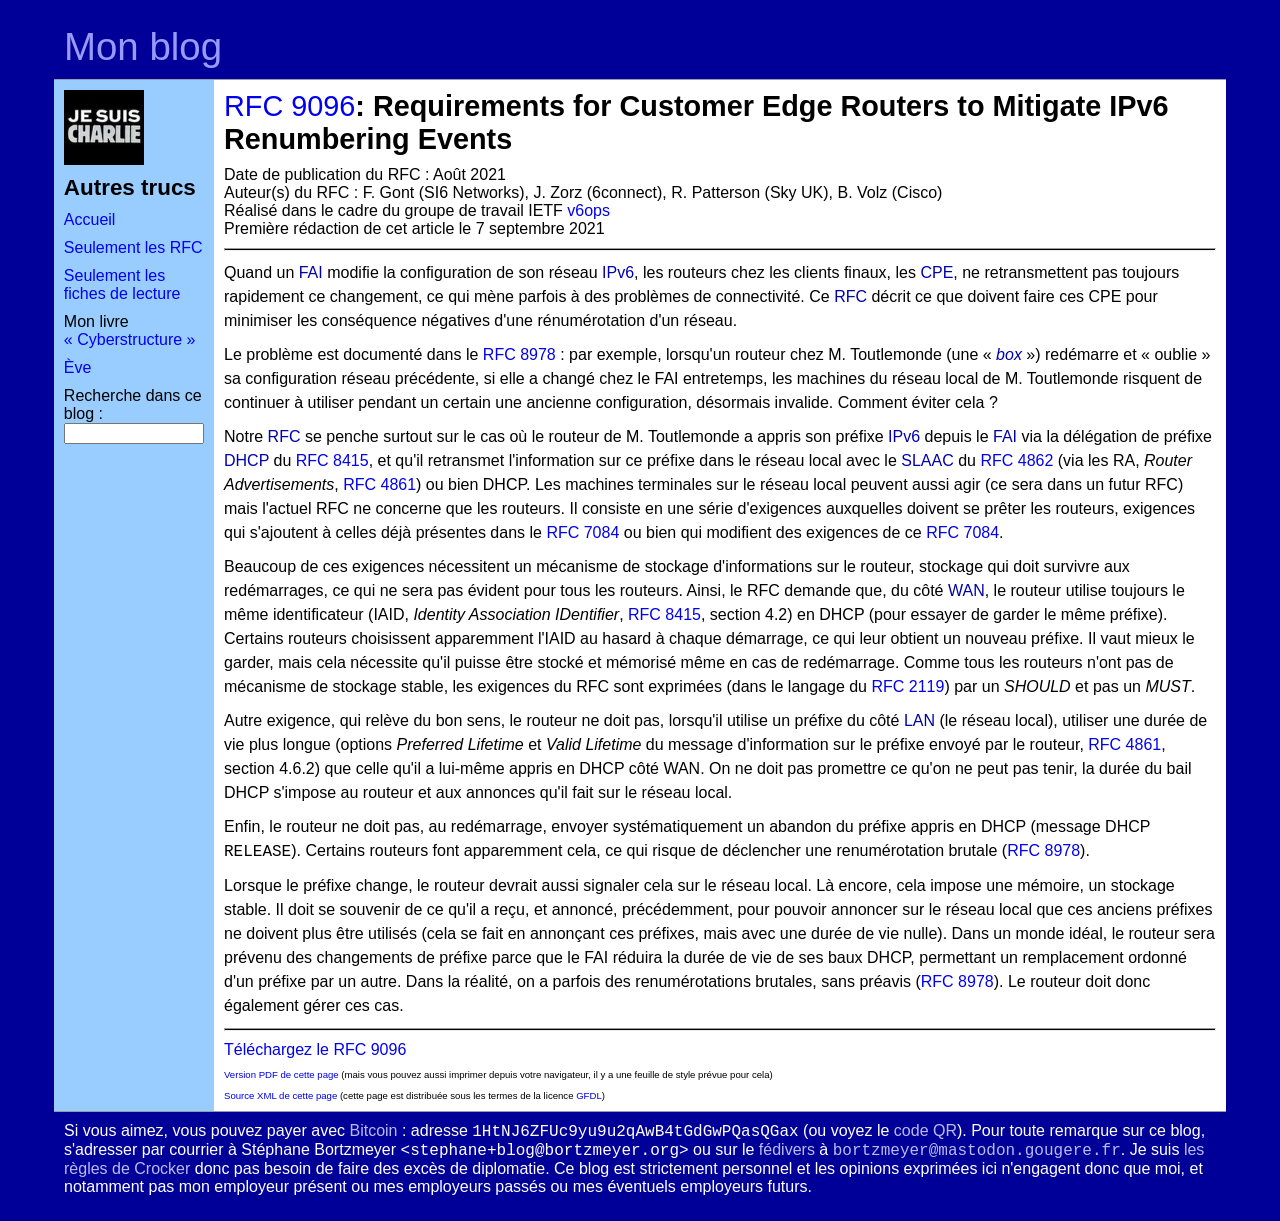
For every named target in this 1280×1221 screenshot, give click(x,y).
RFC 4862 (1016, 460)
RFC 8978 (519, 354)
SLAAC (927, 460)
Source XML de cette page (280, 1095)
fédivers (787, 1149)
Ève (78, 367)
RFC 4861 (379, 484)
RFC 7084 (582, 532)
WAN (966, 590)
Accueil (90, 219)
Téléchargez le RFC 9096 (315, 1049)
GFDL (589, 1095)
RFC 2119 (907, 686)
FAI (311, 272)
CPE (936, 272)
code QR (925, 1130)
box (1009, 354)
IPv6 (618, 272)
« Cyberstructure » (130, 339)
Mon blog (143, 46)
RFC (850, 296)
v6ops (588, 210)
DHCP (246, 460)
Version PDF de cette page (281, 1074)
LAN (919, 720)
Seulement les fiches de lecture (122, 284)
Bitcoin (373, 1130)
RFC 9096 (289, 106)
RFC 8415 (332, 460)
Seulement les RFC (133, 247)
